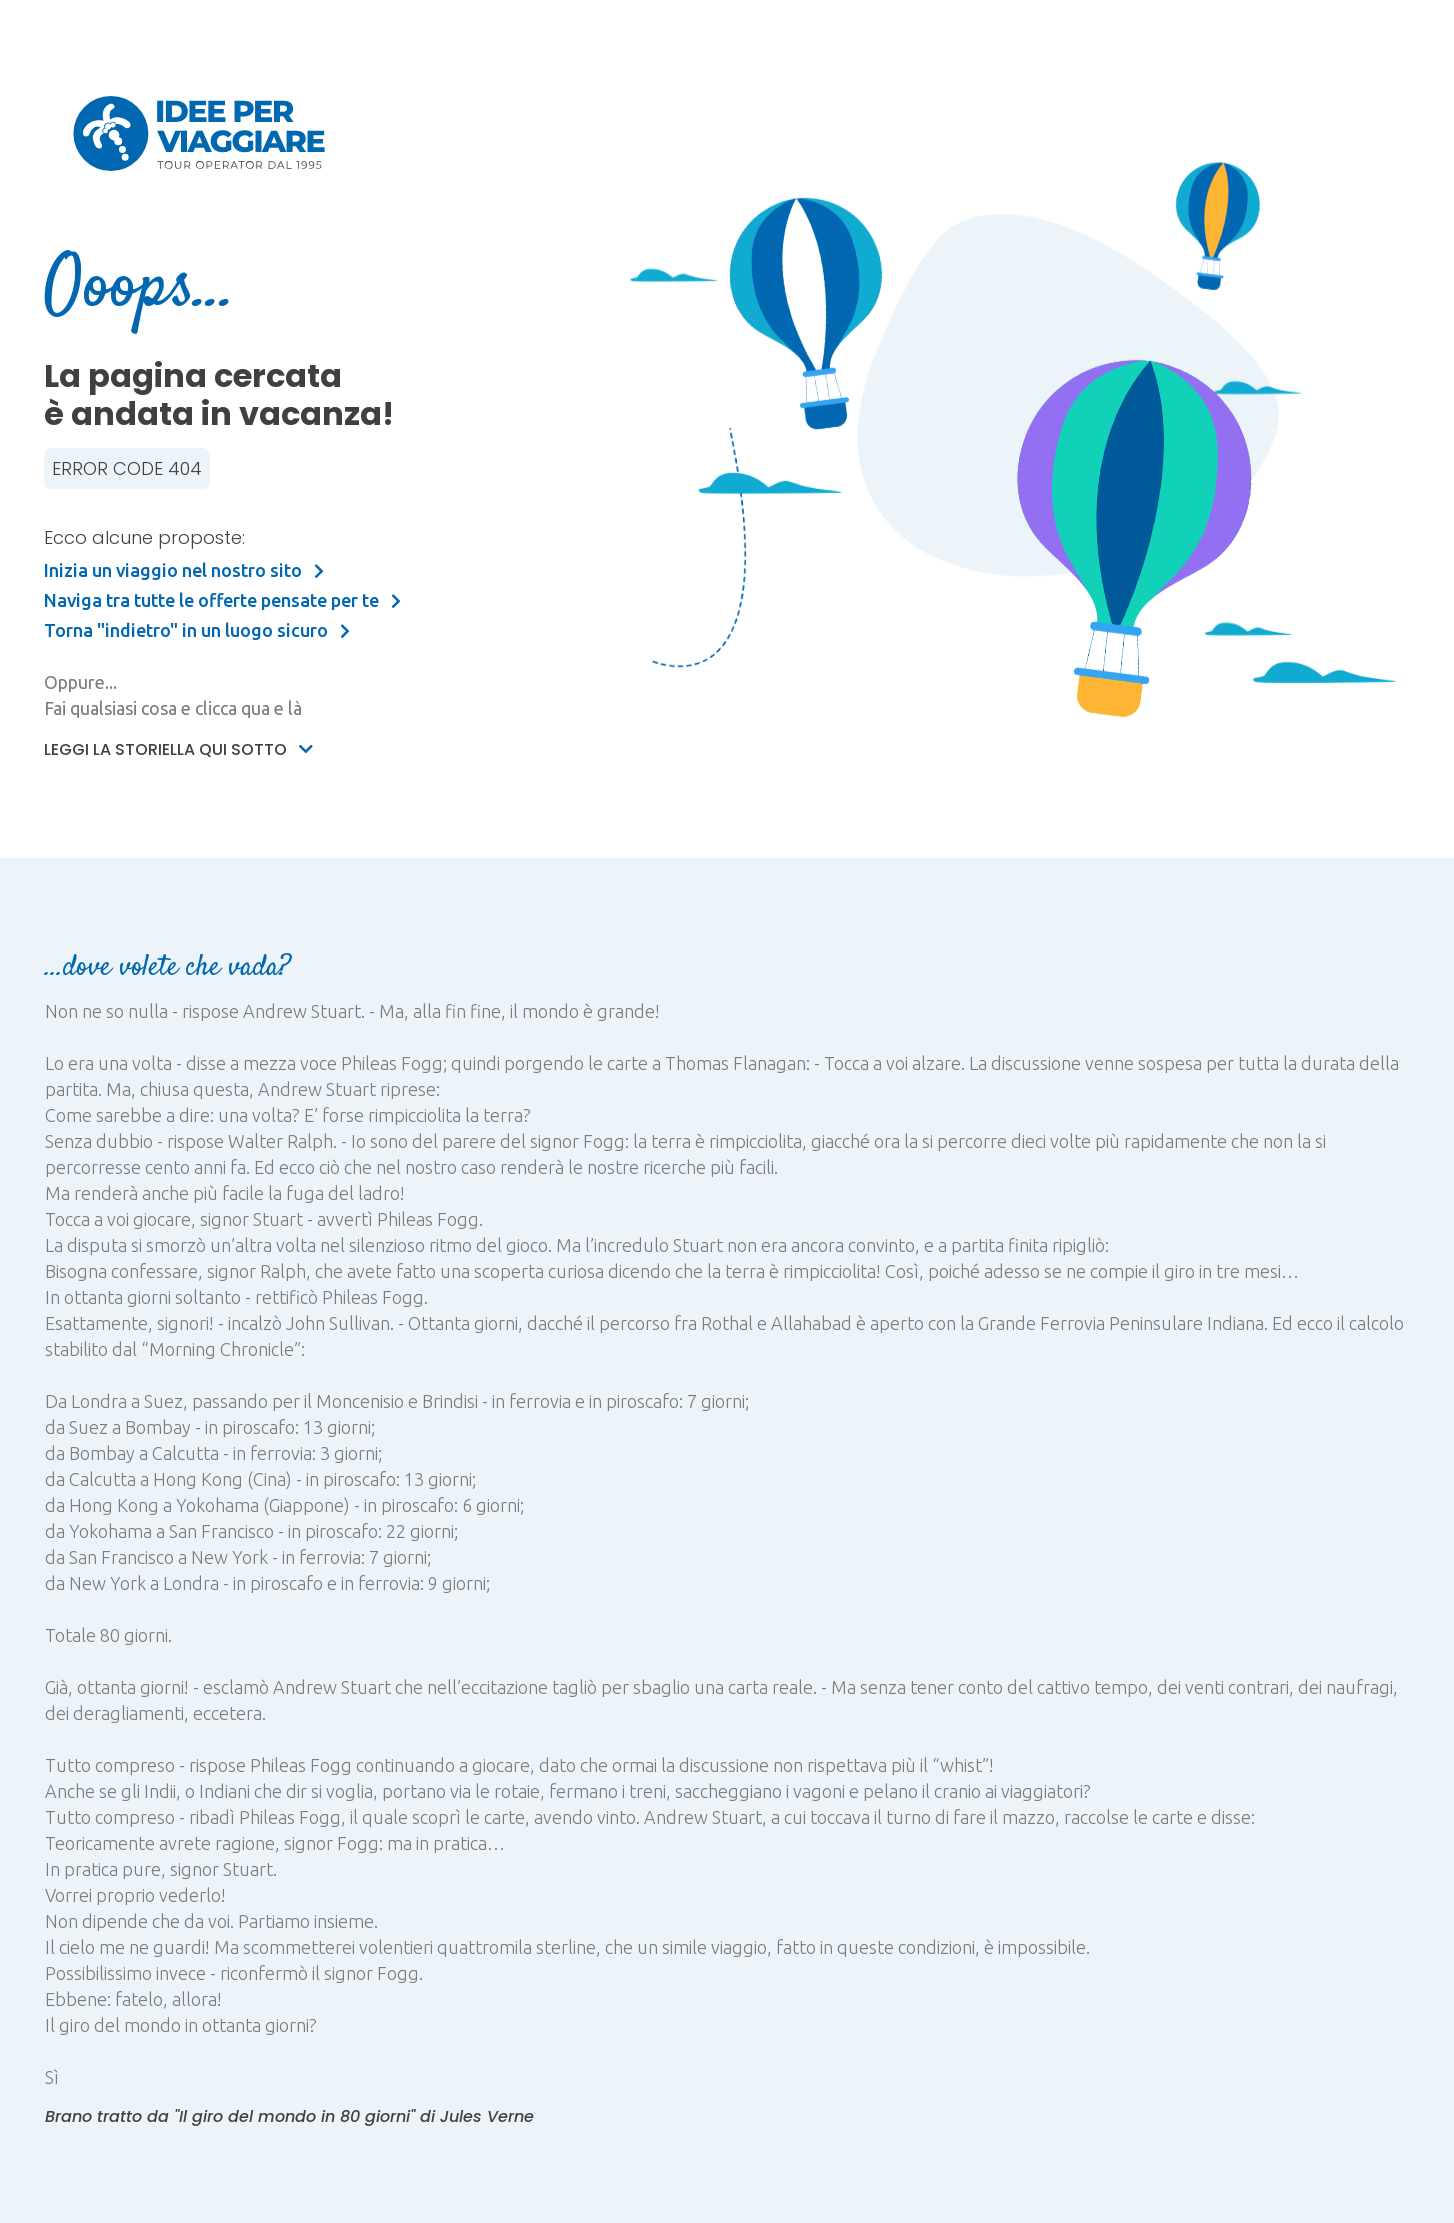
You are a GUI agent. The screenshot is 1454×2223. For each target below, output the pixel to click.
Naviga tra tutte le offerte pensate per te (222, 600)
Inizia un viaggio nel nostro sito (184, 570)
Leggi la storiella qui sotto (178, 749)
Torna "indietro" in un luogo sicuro (197, 630)
